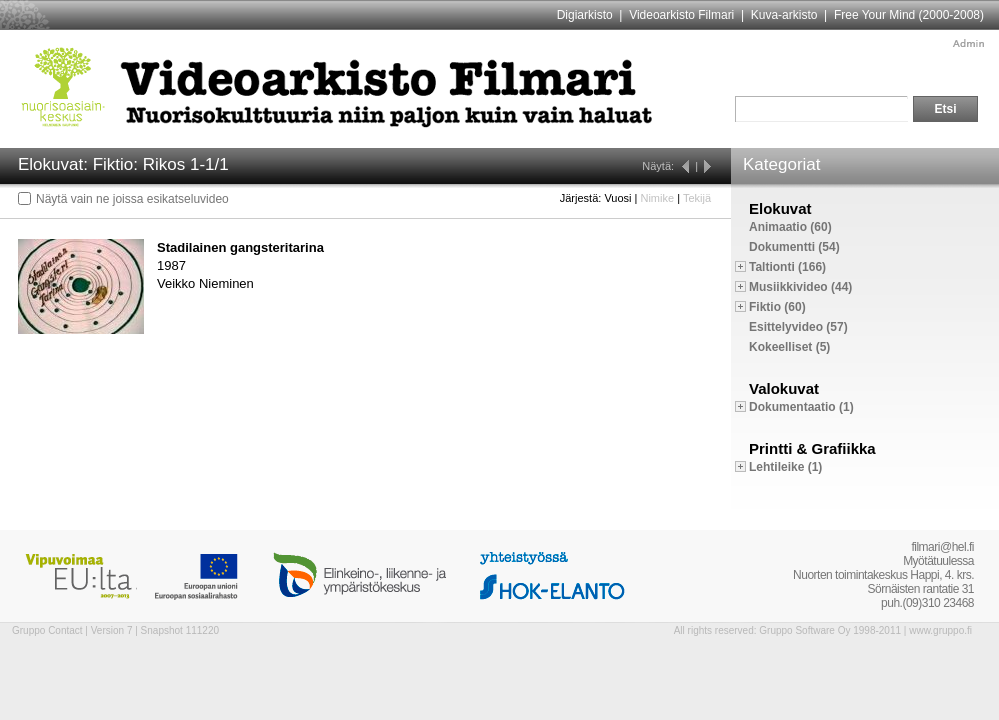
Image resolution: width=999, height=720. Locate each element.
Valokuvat (784, 388)
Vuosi (617, 198)
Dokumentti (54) (794, 247)
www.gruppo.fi (940, 630)
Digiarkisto (585, 15)
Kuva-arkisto (784, 15)
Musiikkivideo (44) (800, 287)
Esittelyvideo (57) (798, 327)
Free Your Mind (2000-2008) (909, 15)
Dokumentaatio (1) (801, 407)
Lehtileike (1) (785, 467)
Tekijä (697, 198)
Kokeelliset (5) (789, 347)
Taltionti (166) (787, 267)
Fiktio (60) (777, 307)
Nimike (657, 198)
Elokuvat (780, 208)
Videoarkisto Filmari (681, 15)
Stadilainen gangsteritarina (240, 247)
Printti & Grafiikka (812, 448)
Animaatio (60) (790, 227)
